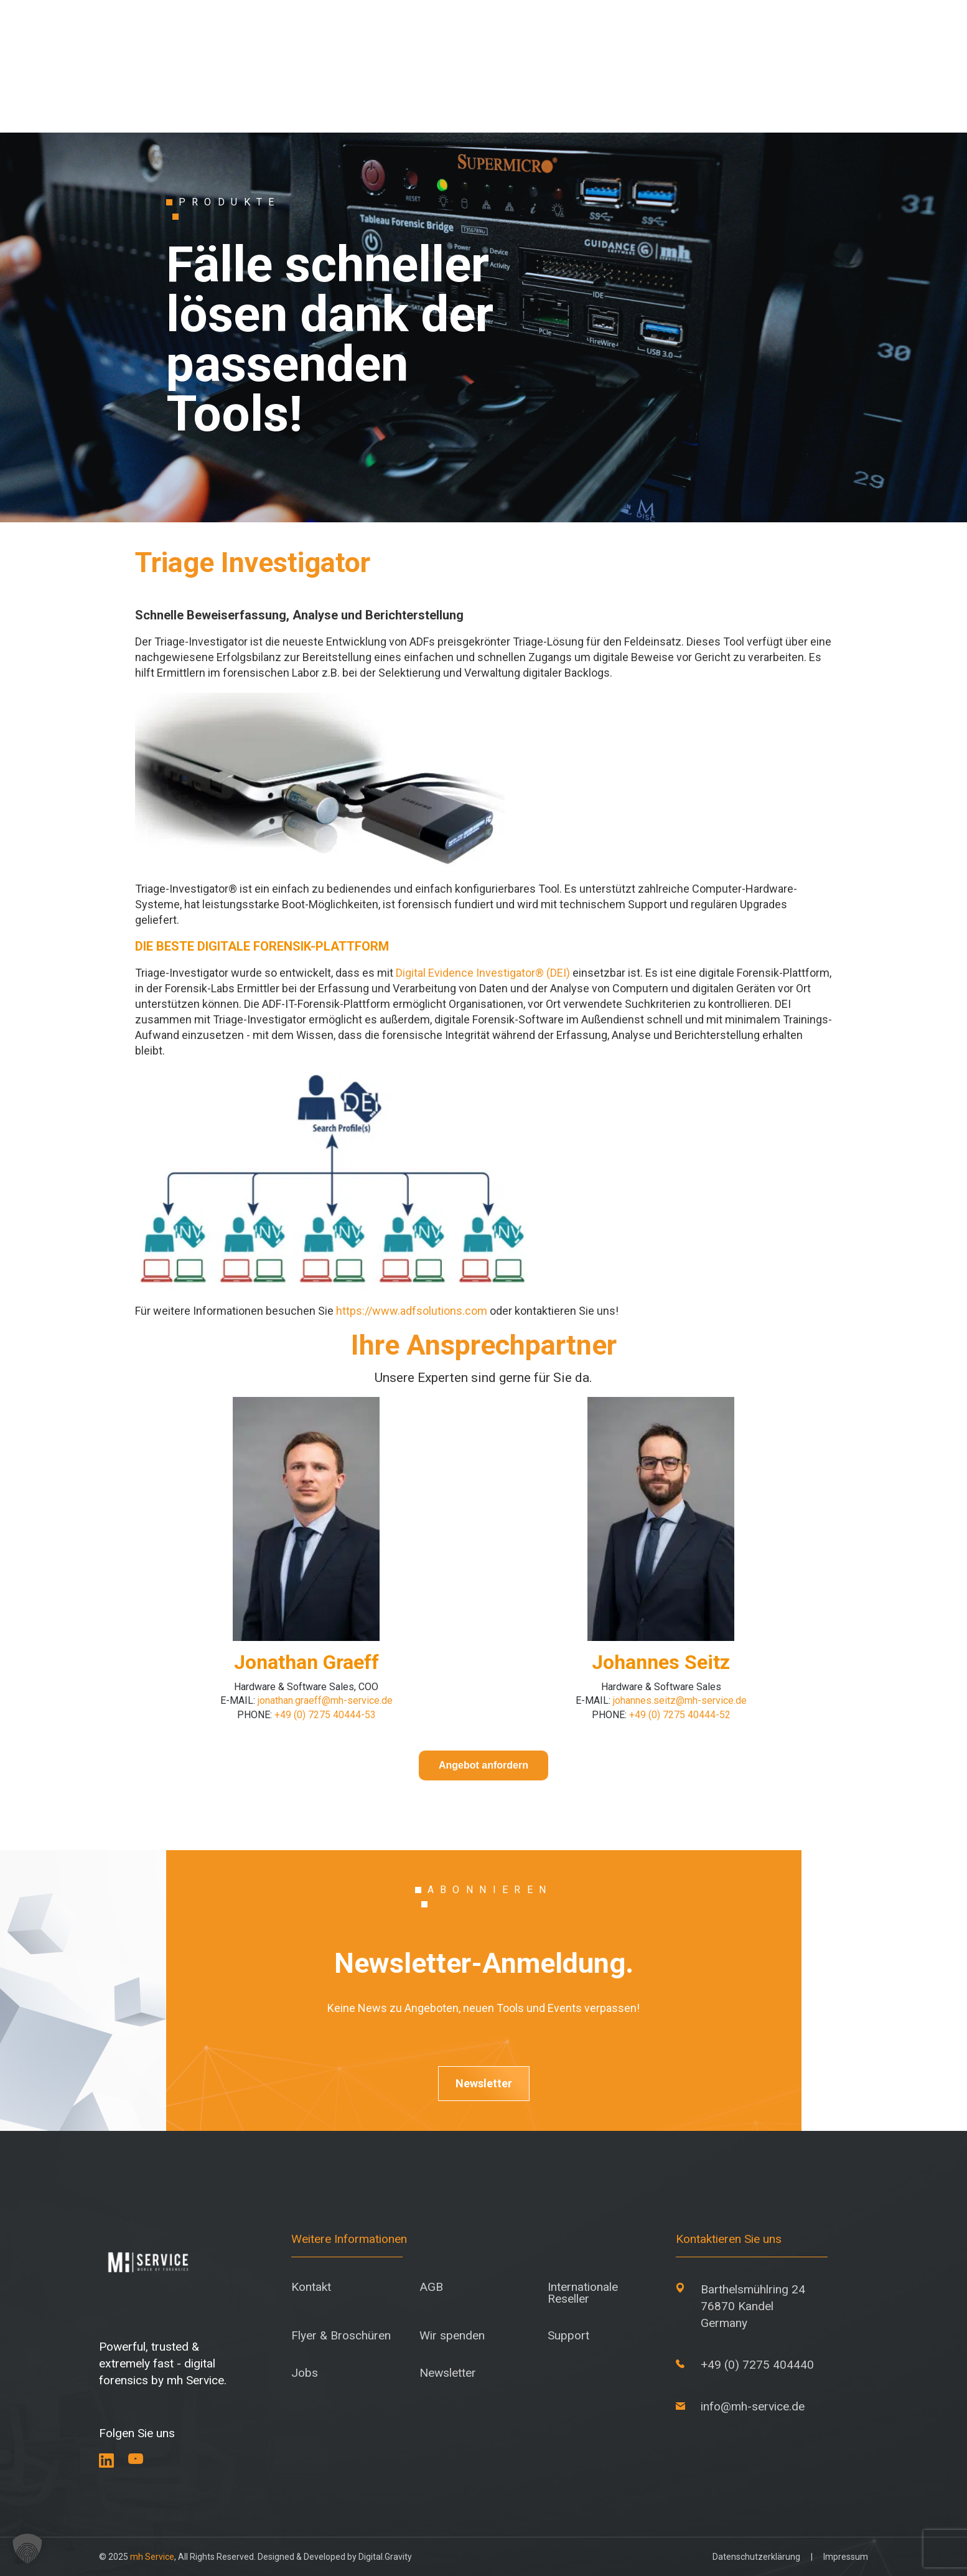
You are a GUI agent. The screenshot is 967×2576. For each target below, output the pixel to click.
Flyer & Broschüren (341, 2335)
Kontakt (311, 2287)
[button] (27, 2548)
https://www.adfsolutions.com (411, 1310)
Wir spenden (452, 2335)
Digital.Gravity (385, 2557)
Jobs (304, 2373)
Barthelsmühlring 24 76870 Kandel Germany (753, 2306)
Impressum (845, 2557)
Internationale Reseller (583, 2293)
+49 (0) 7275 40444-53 (325, 1715)
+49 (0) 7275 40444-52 (680, 1715)
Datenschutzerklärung (756, 2557)
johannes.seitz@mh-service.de (680, 1700)
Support (568, 2335)
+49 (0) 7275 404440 (757, 2364)
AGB (431, 2287)
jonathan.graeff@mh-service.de (325, 1700)
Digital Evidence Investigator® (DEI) (483, 972)
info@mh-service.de (753, 2406)
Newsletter (483, 2083)
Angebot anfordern (483, 1765)
